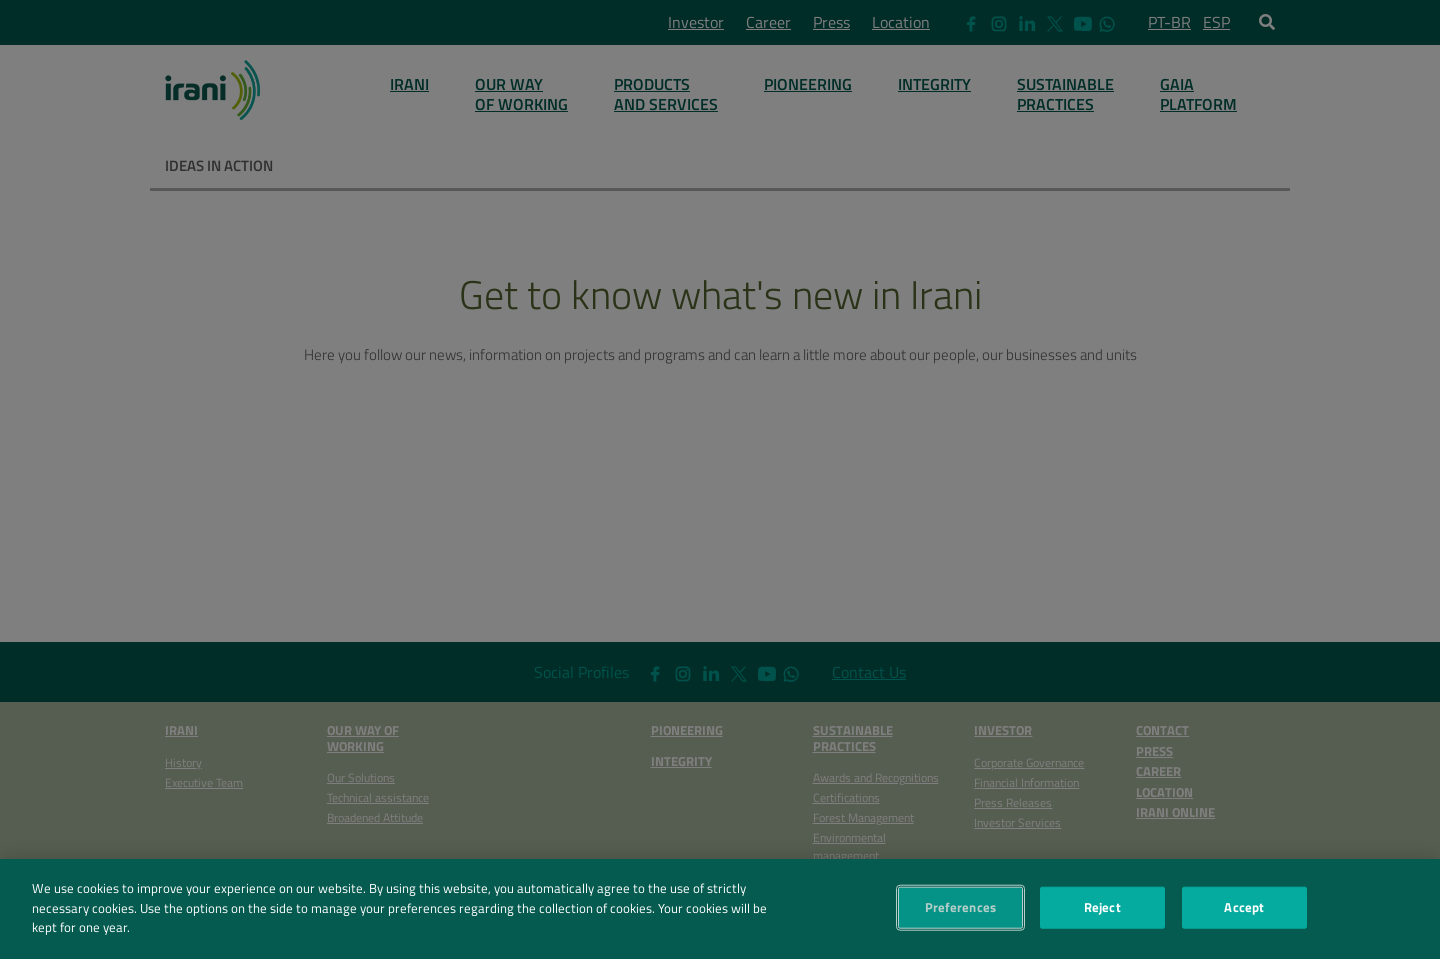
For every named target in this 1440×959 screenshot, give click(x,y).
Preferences (960, 912)
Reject (1102, 912)
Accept (1244, 912)
